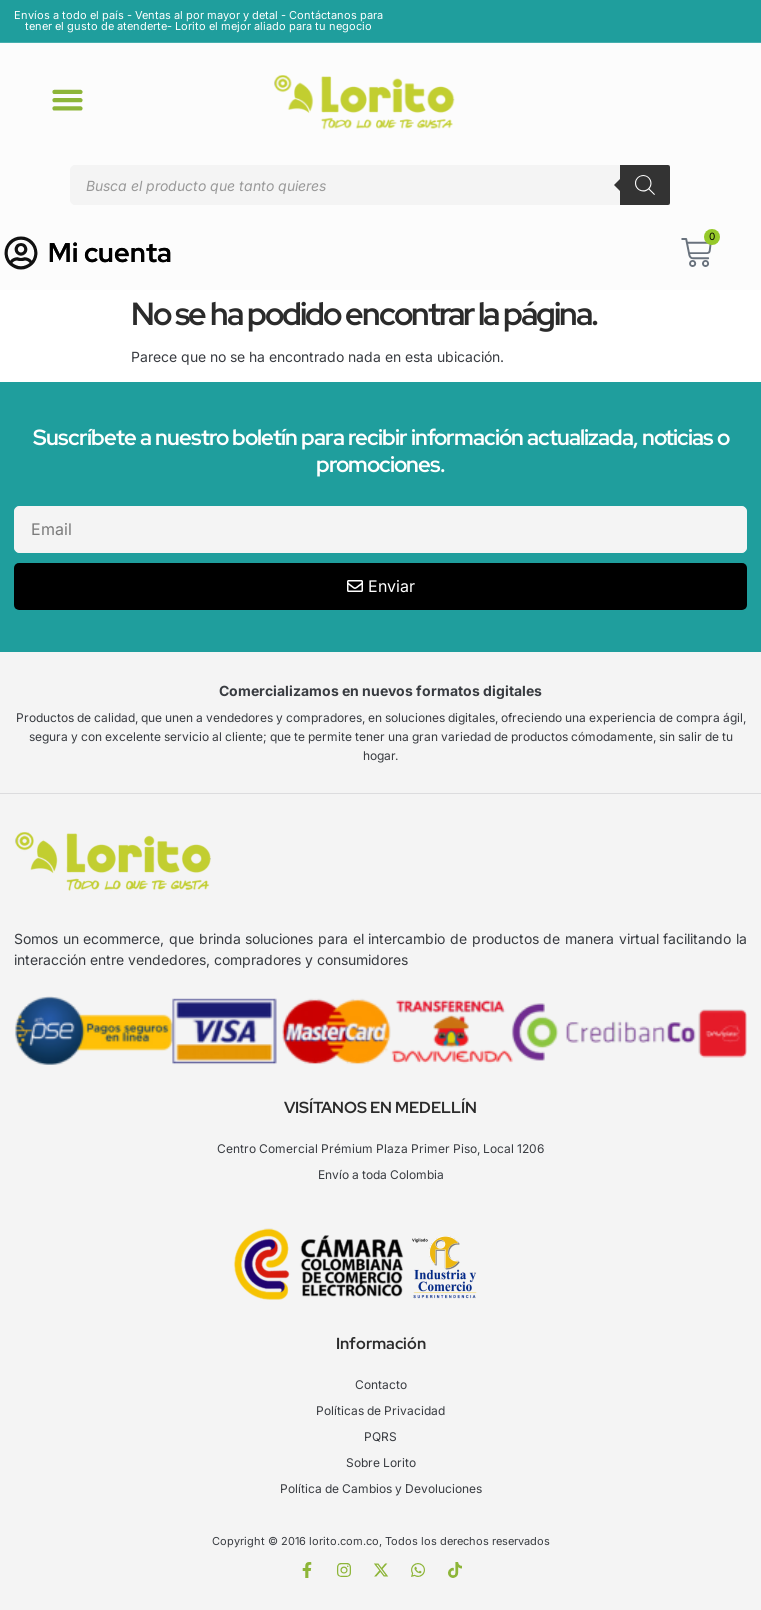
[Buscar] (645, 185)
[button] (68, 99)
